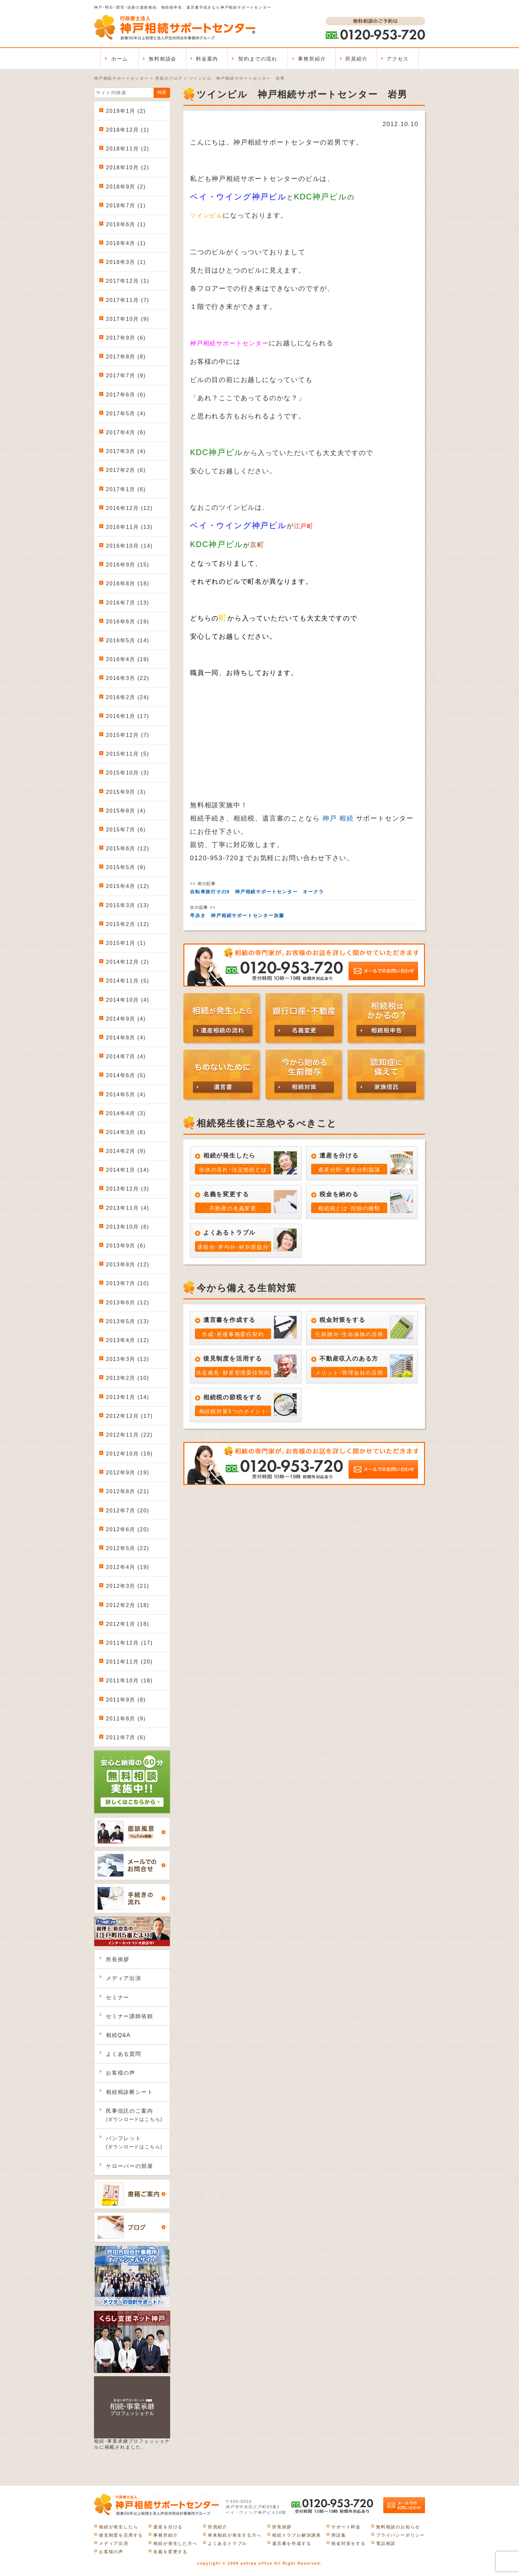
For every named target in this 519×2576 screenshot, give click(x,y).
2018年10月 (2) (127, 167)
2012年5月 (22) (127, 1548)
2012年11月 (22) (129, 1435)
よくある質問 (123, 2054)
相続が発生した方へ (175, 2543)
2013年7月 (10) (127, 1283)
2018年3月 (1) (126, 262)
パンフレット (134, 2142)
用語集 (338, 2535)
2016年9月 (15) (127, 565)
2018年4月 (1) (126, 243)
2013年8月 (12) (127, 1264)
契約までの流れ (257, 59)
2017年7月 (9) (126, 375)
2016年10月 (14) (129, 546)
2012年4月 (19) (127, 1567)
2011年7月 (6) (126, 1737)
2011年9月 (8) (126, 1700)
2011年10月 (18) (129, 1680)
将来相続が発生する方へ (235, 2535)
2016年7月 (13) (127, 603)
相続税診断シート (129, 2092)
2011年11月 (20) (129, 1662)
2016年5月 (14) (127, 640)
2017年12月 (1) (127, 281)
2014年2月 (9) (126, 1151)
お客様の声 (120, 2073)
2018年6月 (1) (126, 224)
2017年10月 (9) (127, 319)
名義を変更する (170, 2551)
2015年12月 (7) (127, 735)
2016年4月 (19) (127, 659)
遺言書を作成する (291, 2543)
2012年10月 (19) (129, 1454)
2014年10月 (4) (127, 1000)
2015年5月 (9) (126, 867)
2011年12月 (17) (129, 1643)
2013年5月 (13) (127, 1321)
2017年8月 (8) (126, 356)
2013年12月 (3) (127, 1189)
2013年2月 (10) (127, 1378)
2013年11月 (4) (127, 1208)
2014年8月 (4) (126, 1037)
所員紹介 (356, 59)
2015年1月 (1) (126, 943)
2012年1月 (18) (127, 1624)
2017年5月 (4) (126, 413)
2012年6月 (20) (127, 1529)
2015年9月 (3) (126, 792)
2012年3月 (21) (127, 1586)
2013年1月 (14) (127, 1397)
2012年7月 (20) (127, 1510)
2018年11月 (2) (127, 148)
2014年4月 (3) (126, 1113)
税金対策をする (348, 2543)
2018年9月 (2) (126, 187)
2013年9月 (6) (126, 1245)
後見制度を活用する (121, 2535)
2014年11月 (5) (127, 981)
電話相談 (386, 2543)
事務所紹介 (312, 59)
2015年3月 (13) (127, 905)
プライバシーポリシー (400, 2535)
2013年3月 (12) (127, 1359)
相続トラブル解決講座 (296, 2535)
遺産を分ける (168, 2526)
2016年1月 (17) (127, 716)
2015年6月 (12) (127, 848)
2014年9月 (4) (126, 1019)
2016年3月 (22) (127, 678)
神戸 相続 (338, 818)
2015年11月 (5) (127, 754)
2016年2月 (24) (127, 697)
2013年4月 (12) (127, 1340)
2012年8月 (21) (127, 1491)
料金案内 (207, 59)
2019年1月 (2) (126, 111)
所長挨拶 (117, 1959)
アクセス (398, 59)
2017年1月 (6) (126, 489)
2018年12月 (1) (127, 130)
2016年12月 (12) (129, 508)
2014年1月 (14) (127, 1170)
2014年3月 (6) (126, 1132)
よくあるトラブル (227, 2543)
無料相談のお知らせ (398, 2526)
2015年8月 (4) (126, 811)
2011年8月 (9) (126, 1718)
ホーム (119, 59)
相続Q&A (118, 2035)
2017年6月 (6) (126, 395)
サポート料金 (346, 2526)
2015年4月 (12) (127, 886)
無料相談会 (162, 59)
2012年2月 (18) (127, 1605)
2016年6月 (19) (127, 621)
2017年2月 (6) (126, 470)
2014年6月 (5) (126, 1075)
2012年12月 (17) (129, 1416)
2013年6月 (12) (127, 1302)
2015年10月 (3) (127, 773)
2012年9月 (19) (127, 1472)
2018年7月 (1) (126, 205)
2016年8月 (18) (127, 583)
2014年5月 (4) (126, 1094)
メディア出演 (123, 1978)
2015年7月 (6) (126, 829)
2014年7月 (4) (126, 1056)
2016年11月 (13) (129, 527)
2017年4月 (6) (126, 432)
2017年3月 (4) (126, 451)
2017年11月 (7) (127, 300)
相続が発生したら (118, 2526)
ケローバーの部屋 (129, 2166)
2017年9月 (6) (126, 338)
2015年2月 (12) (127, 924)
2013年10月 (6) (127, 1227)
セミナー (117, 1997)
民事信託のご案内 (134, 2115)
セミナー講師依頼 (129, 2016)
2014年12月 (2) (127, 962)
